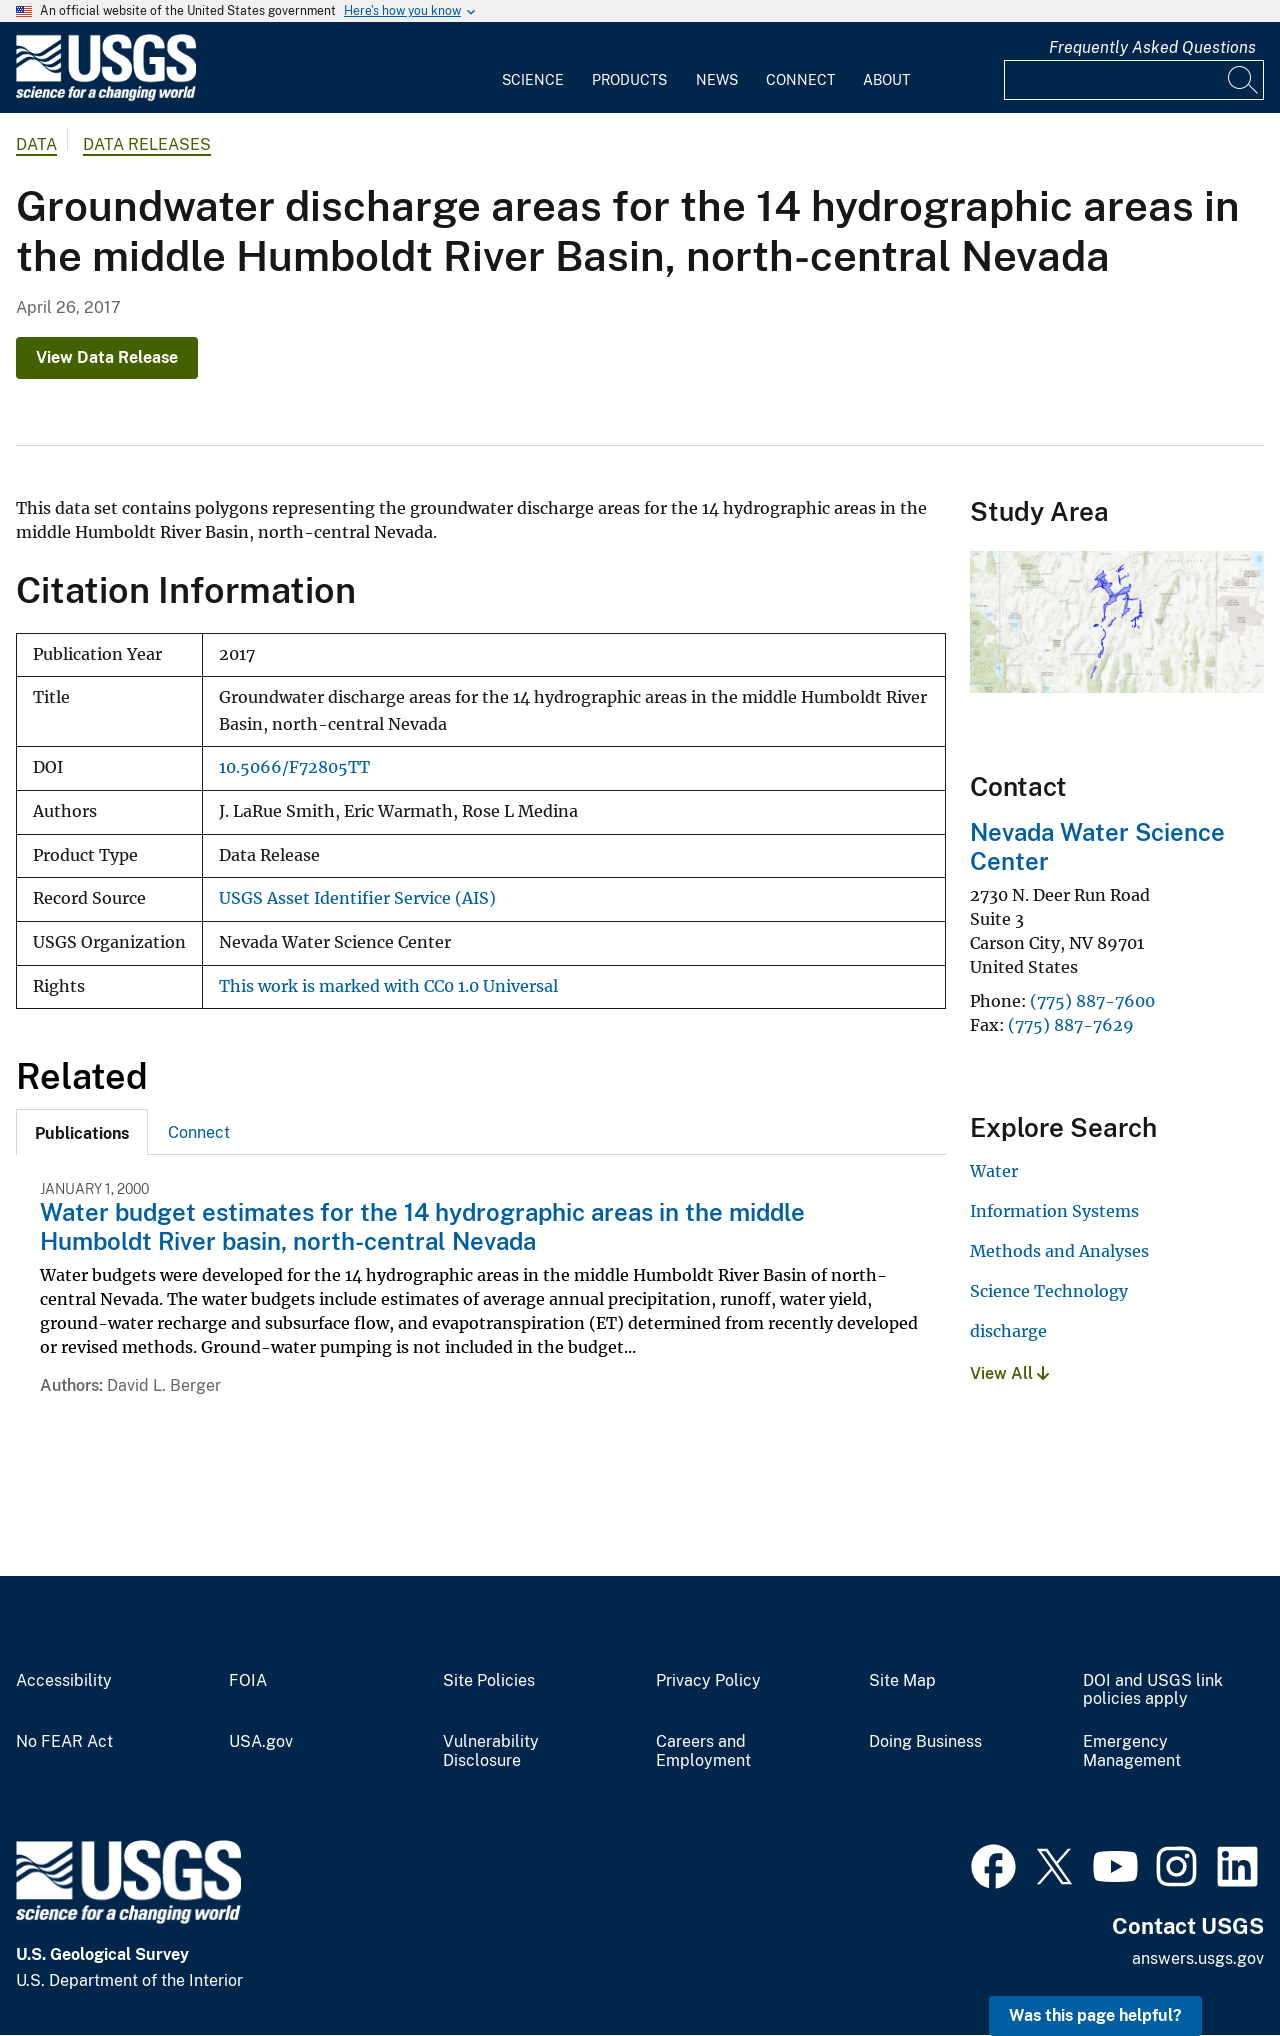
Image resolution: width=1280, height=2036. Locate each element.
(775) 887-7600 (1092, 1001)
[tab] (82, 1132)
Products (629, 80)
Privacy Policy (708, 1681)
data (36, 144)
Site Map (902, 1681)
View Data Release (107, 357)
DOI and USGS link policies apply (1153, 1690)
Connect (800, 80)
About (886, 80)
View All (1009, 1373)
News (717, 80)
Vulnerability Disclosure (491, 1751)
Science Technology (1049, 1291)
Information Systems (1054, 1211)
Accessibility (64, 1681)
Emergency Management (1132, 1751)
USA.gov (261, 1742)
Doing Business (925, 1742)
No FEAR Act (64, 1742)
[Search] (1244, 80)
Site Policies (489, 1681)
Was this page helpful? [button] (1095, 2015)
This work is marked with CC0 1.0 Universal (388, 986)
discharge (1008, 1331)
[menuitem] (533, 68)
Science (533, 80)
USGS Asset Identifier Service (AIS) (357, 898)
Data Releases (147, 144)
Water (994, 1171)
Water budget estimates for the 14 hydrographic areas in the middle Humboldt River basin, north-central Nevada (422, 1226)
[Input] (1134, 80)
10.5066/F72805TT (294, 767)
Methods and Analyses (1059, 1251)
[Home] (106, 96)
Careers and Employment (703, 1751)
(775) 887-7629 (1071, 1025)
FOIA (248, 1681)
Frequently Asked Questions (1152, 47)
